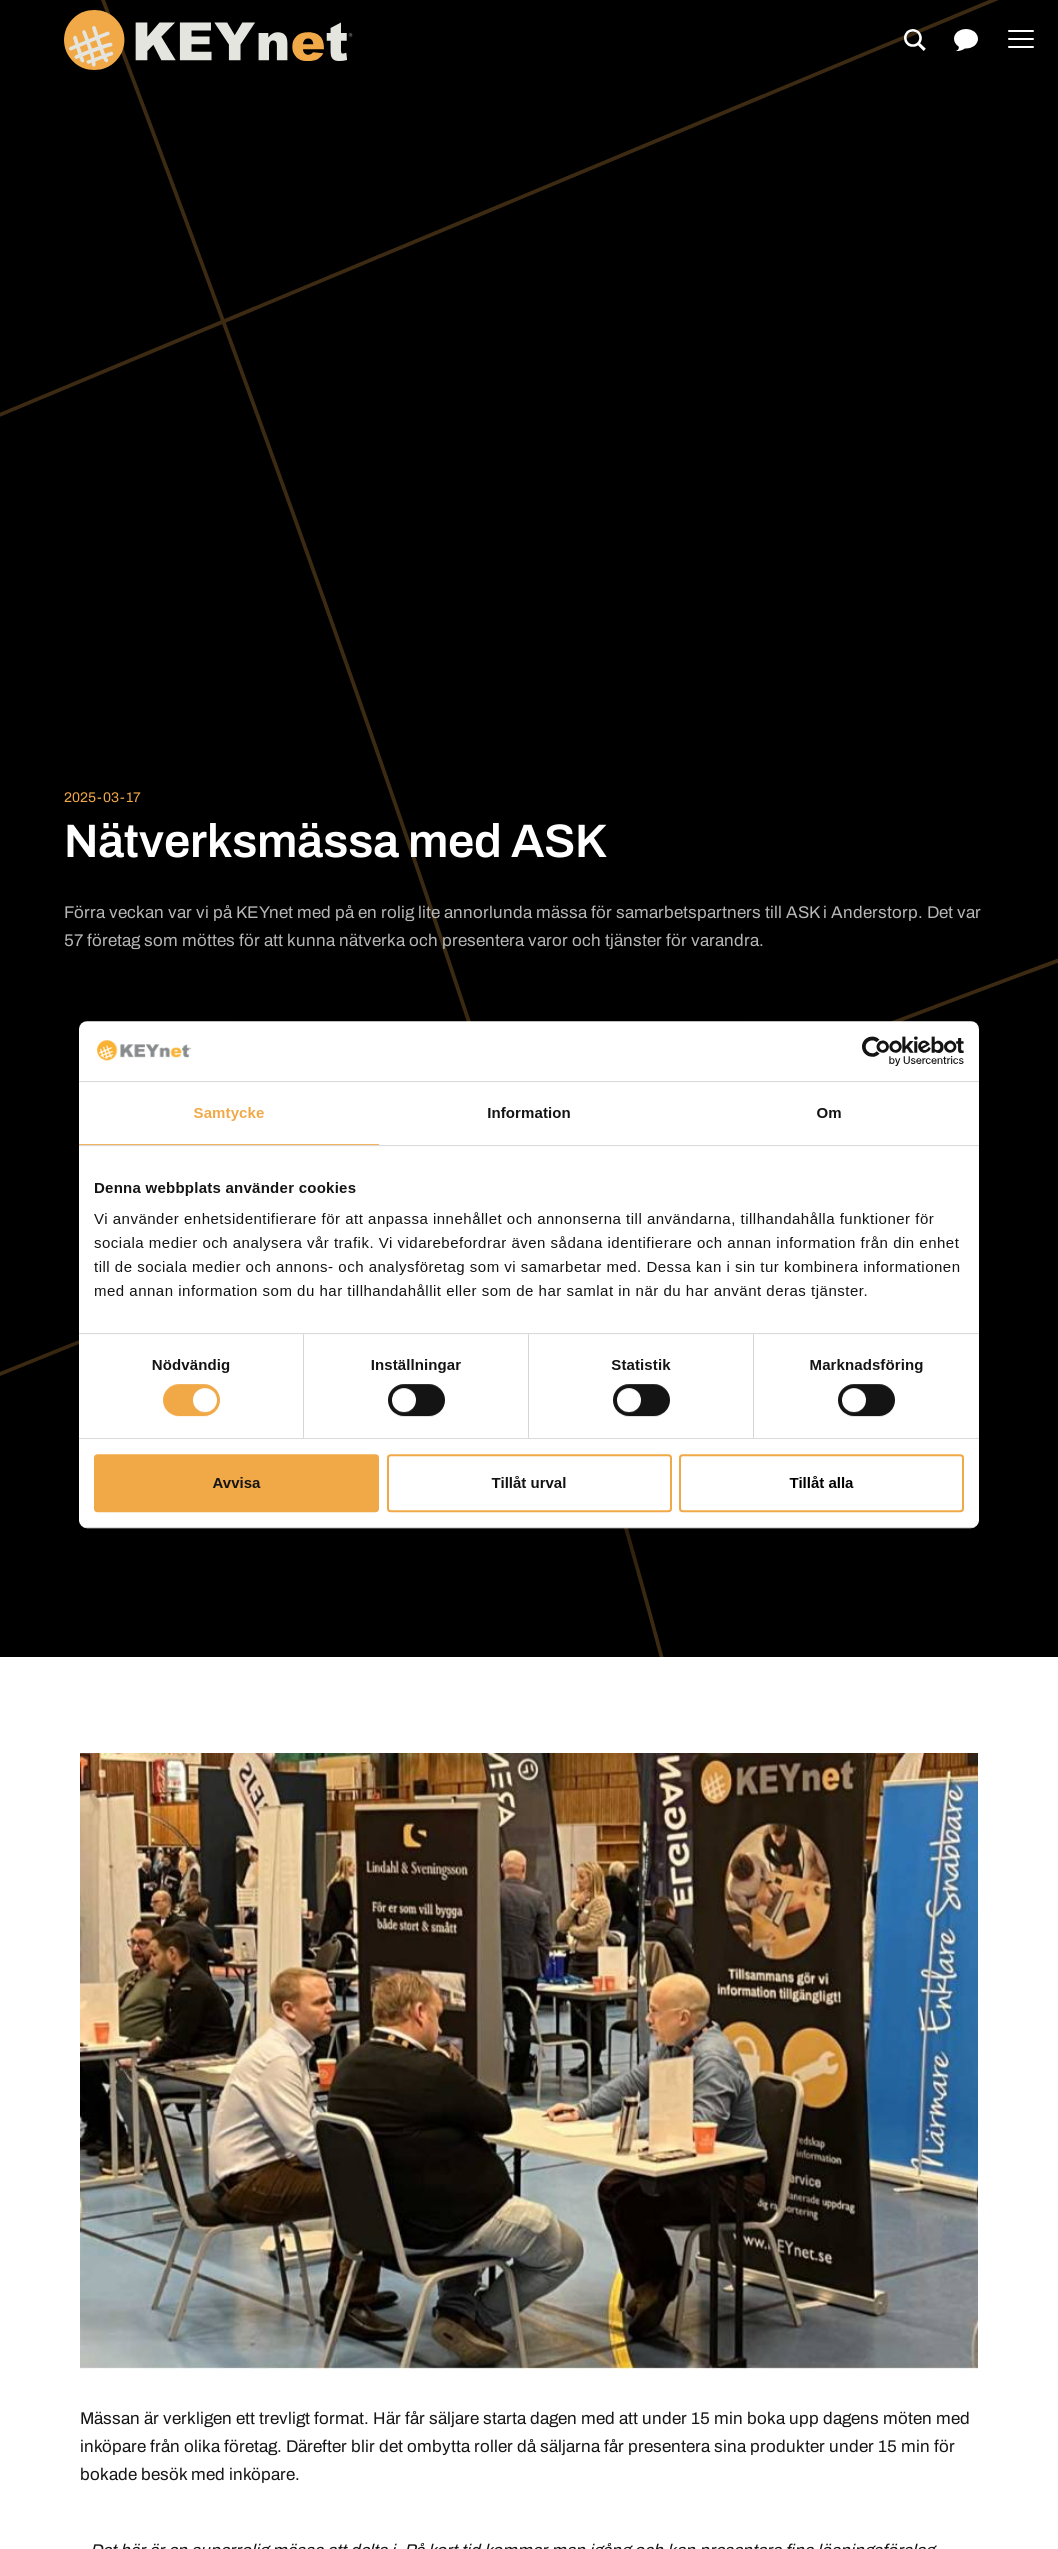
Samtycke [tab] (229, 1112)
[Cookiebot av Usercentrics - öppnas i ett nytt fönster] (876, 1051)
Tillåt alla (822, 1482)
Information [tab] (529, 1112)
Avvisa (237, 1482)
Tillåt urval (529, 1482)
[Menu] (1021, 40)
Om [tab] (828, 1112)
